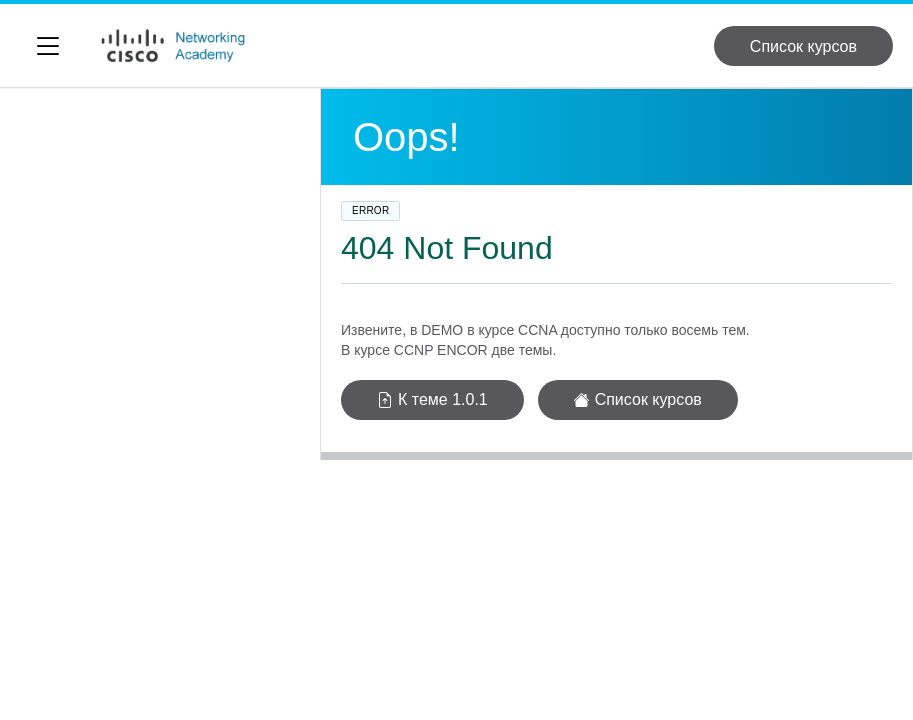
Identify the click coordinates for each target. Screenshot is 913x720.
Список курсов (803, 46)
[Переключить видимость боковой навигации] (48, 46)
